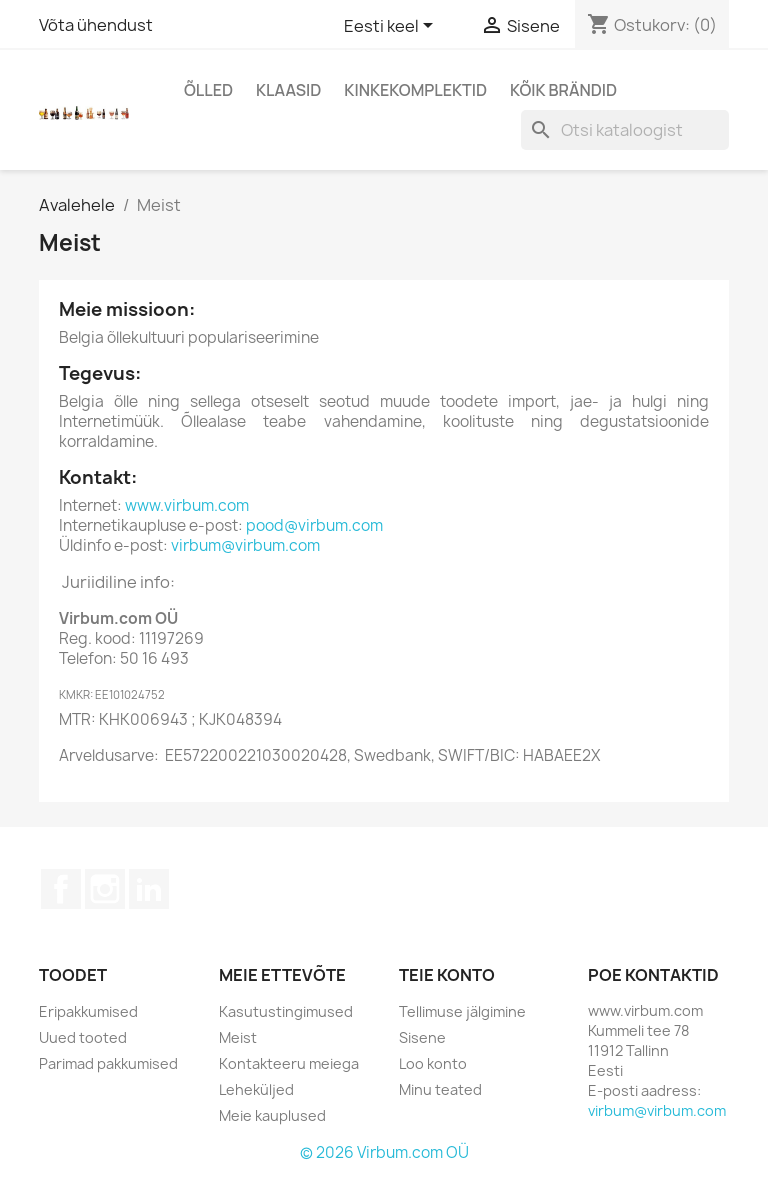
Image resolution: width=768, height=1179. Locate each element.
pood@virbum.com (314, 525)
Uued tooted (83, 1037)
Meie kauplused (272, 1115)
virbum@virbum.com (245, 545)
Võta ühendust (96, 25)
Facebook (61, 889)
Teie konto (447, 975)
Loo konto (433, 1063)
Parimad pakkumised (108, 1063)
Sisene (422, 1037)
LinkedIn (149, 889)
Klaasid (288, 90)
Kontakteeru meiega (289, 1063)
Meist (238, 1037)
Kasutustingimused (286, 1011)
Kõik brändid (563, 90)
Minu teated (440, 1089)
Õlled (208, 90)
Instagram (105, 889)
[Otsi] (625, 130)
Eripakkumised (88, 1011)
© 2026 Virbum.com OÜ (384, 1152)
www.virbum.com (187, 505)
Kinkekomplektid (415, 90)
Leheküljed (256, 1089)
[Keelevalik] (392, 27)
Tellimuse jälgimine (462, 1011)
